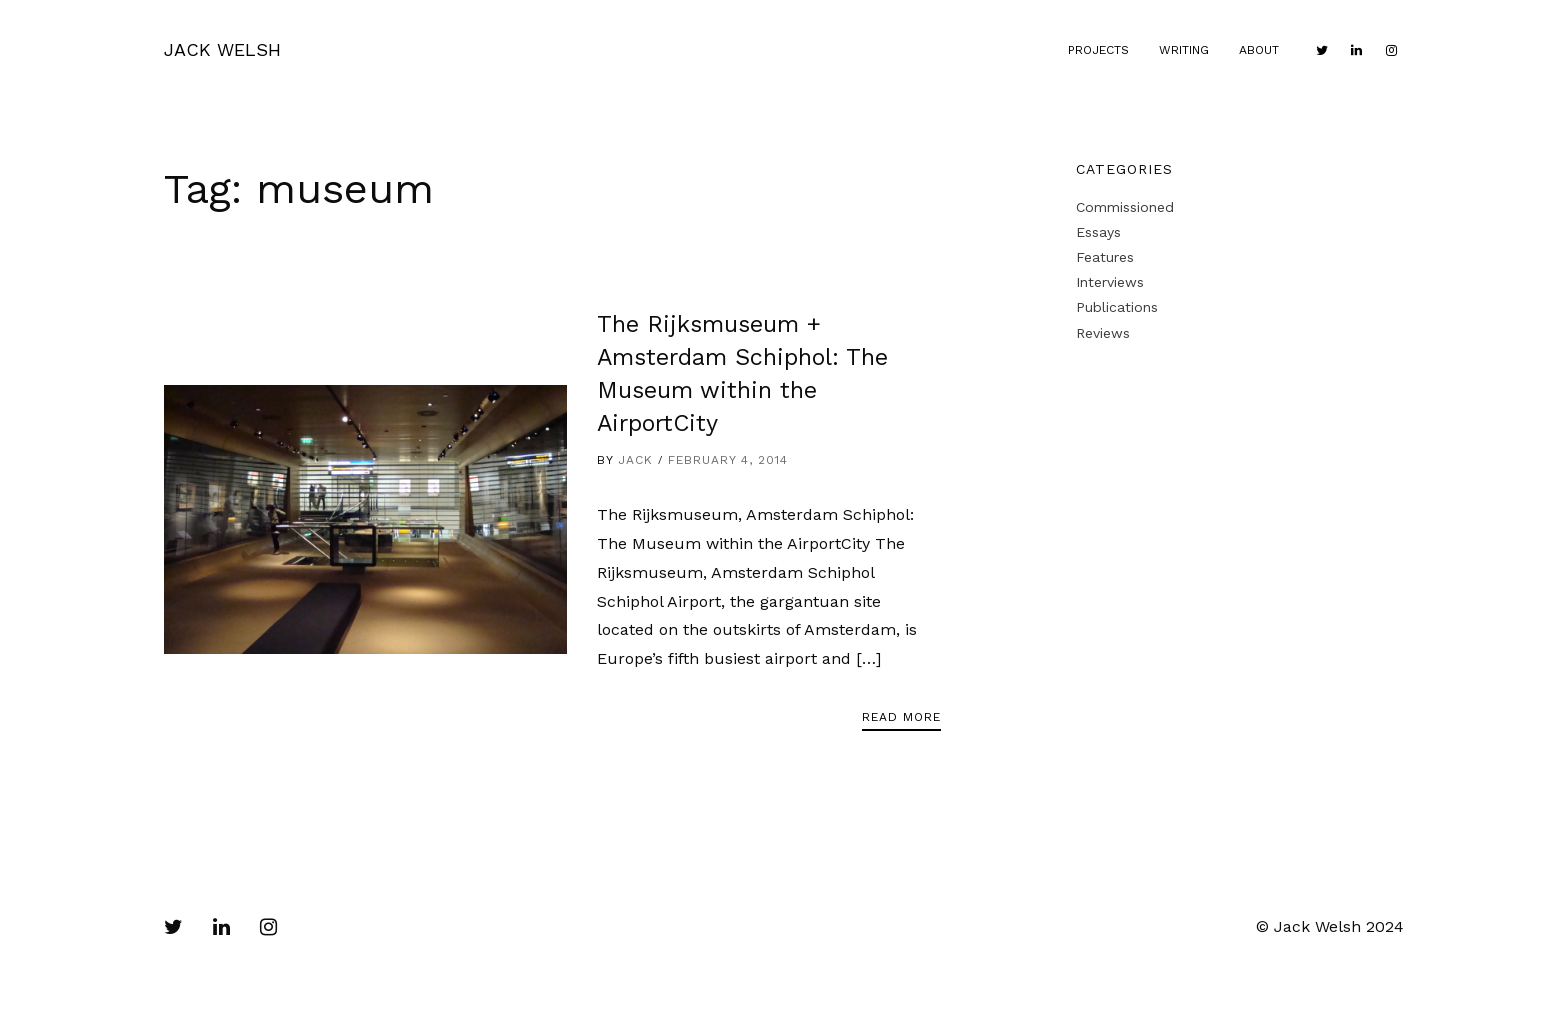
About (1259, 50)
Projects (1098, 50)
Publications (1117, 307)
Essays (1098, 232)
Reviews (1103, 333)
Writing (1184, 50)
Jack (635, 460)
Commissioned (1125, 207)
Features (1105, 257)
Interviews (1110, 282)
